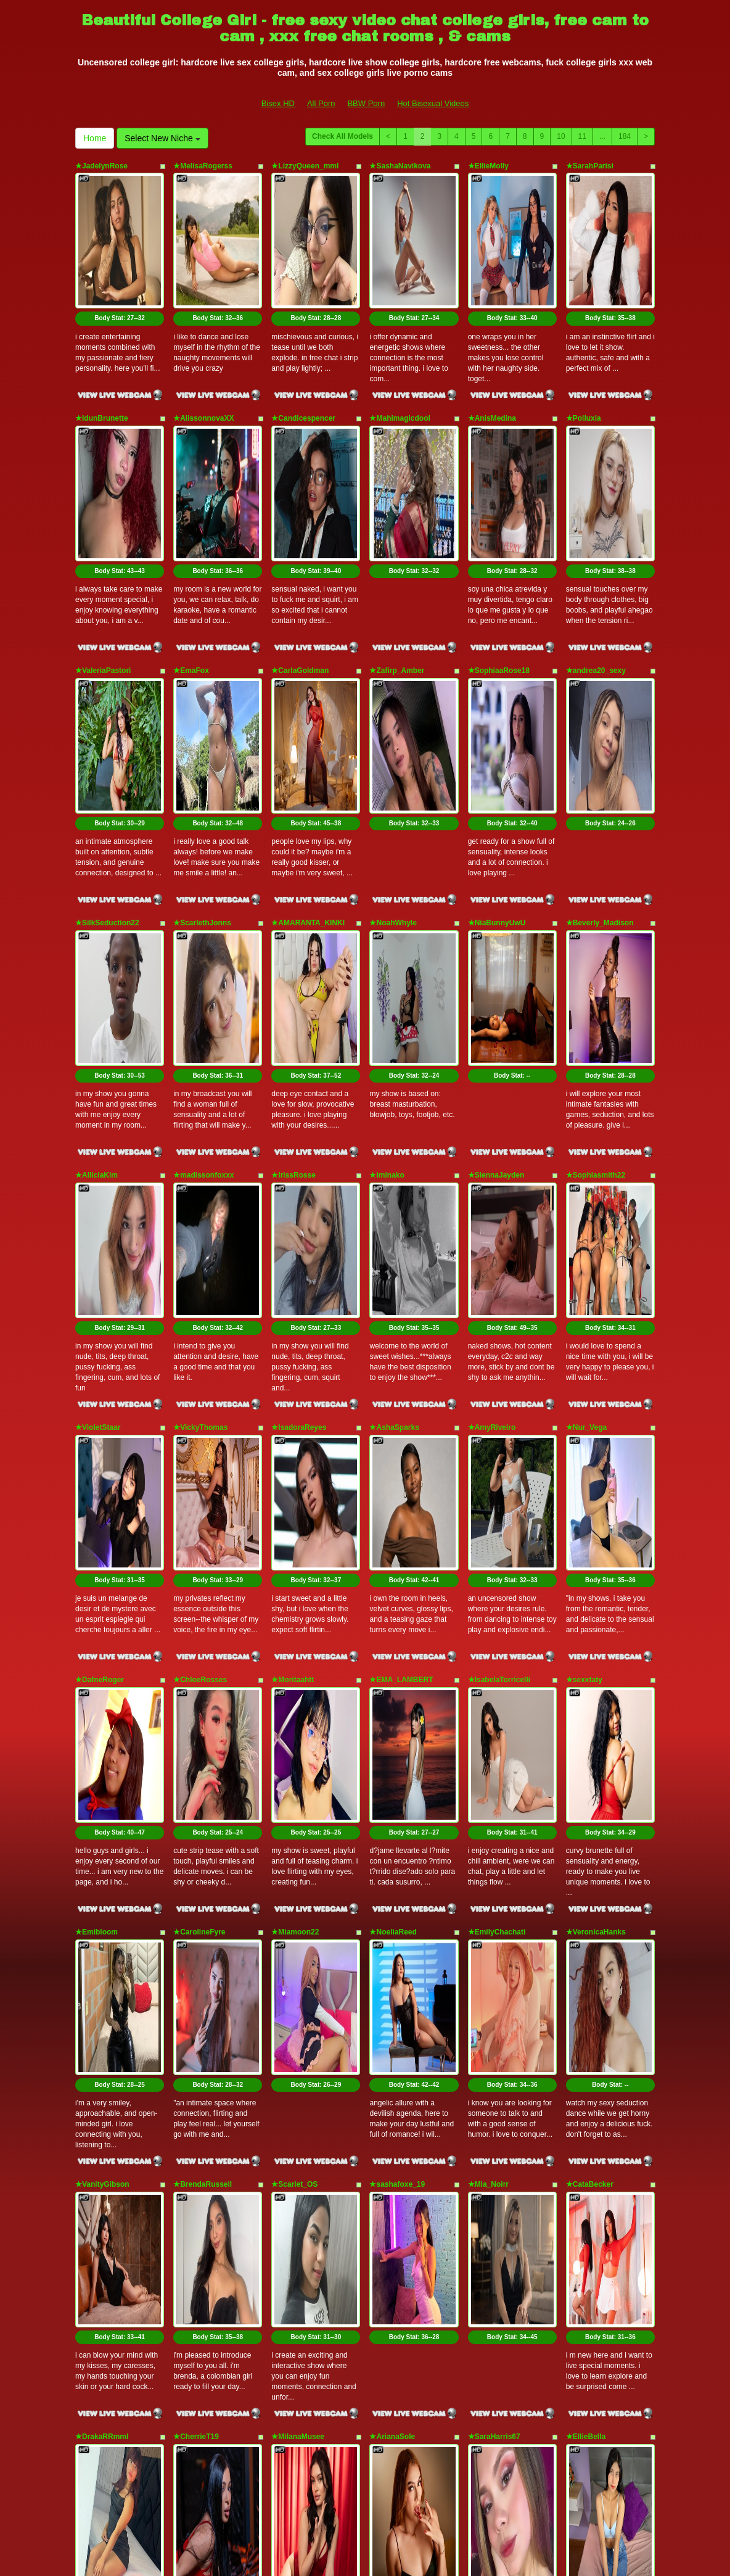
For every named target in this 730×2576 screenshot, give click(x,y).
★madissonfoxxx (203, 903)
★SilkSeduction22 (107, 719)
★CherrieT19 (196, 1826)
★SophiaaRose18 (499, 534)
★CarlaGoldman (300, 534)
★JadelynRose (101, 166)
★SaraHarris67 (494, 1826)
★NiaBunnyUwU (497, 719)
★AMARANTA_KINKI (308, 719)
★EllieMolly (488, 166)
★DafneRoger (99, 1272)
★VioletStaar (97, 1088)
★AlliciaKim (96, 903)
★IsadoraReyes (298, 1088)
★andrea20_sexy (596, 534)
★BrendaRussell (202, 1641)
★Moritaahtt (292, 1272)
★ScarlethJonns (202, 719)
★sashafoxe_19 (397, 1641)
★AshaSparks (394, 1088)
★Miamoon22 (295, 1457)
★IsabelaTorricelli (499, 1272)
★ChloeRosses (200, 1272)
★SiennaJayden (496, 903)
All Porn (321, 103)
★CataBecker (589, 1641)
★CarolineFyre (199, 1457)
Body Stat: (119, 250)
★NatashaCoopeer (108, 2195)
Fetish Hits (355, 2547)
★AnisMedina (492, 350)
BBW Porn (366, 103)
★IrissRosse (293, 903)
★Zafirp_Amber (396, 534)
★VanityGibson (102, 1641)
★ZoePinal (585, 2011)
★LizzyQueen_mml (304, 166)
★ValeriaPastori (103, 534)
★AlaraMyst (194, 2011)
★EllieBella (585, 1826)
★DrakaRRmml (101, 1826)
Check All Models (342, 136)
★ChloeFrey (489, 2011)
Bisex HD (278, 103)
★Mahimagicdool (399, 350)
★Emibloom (96, 1457)
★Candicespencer (303, 350)
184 (624, 136)
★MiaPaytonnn (395, 2011)
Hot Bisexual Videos (433, 103)
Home (94, 138)
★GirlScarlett (98, 2011)
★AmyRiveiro (492, 1088)
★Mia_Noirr (488, 1641)
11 (582, 136)
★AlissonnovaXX (203, 350)
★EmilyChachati (497, 1457)
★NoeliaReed (392, 1457)
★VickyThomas (200, 1088)
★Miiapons (192, 2195)
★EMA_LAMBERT (401, 1272)
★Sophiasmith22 (595, 903)
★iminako (386, 903)
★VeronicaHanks (596, 1457)
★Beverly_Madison (600, 719)
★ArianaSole (392, 1826)
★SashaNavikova (399, 166)
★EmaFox (191, 534)
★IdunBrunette (101, 350)
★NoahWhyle (392, 719)
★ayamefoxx (293, 2195)
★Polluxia (583, 350)
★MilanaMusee (297, 1826)
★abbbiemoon (296, 2011)
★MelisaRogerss (202, 166)
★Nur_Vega (586, 1088)
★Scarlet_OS (294, 1641)
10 (561, 136)
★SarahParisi (589, 166)
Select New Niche (162, 138)
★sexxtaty (584, 1272)
